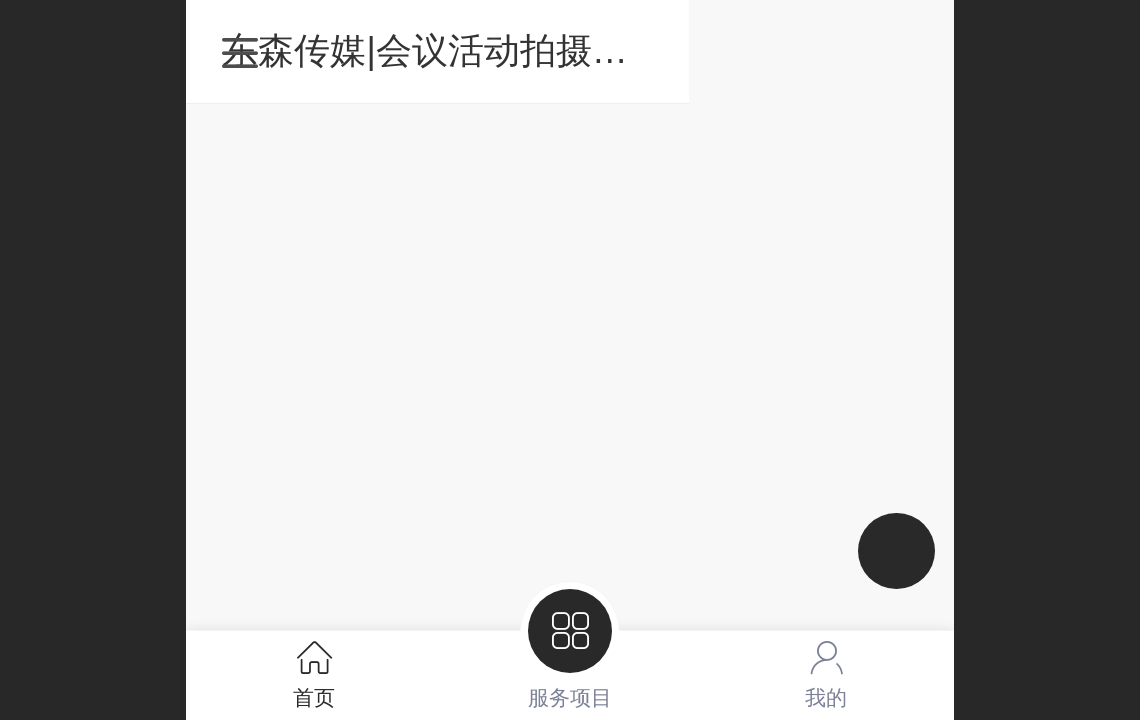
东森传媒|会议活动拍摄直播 (575, 50)
